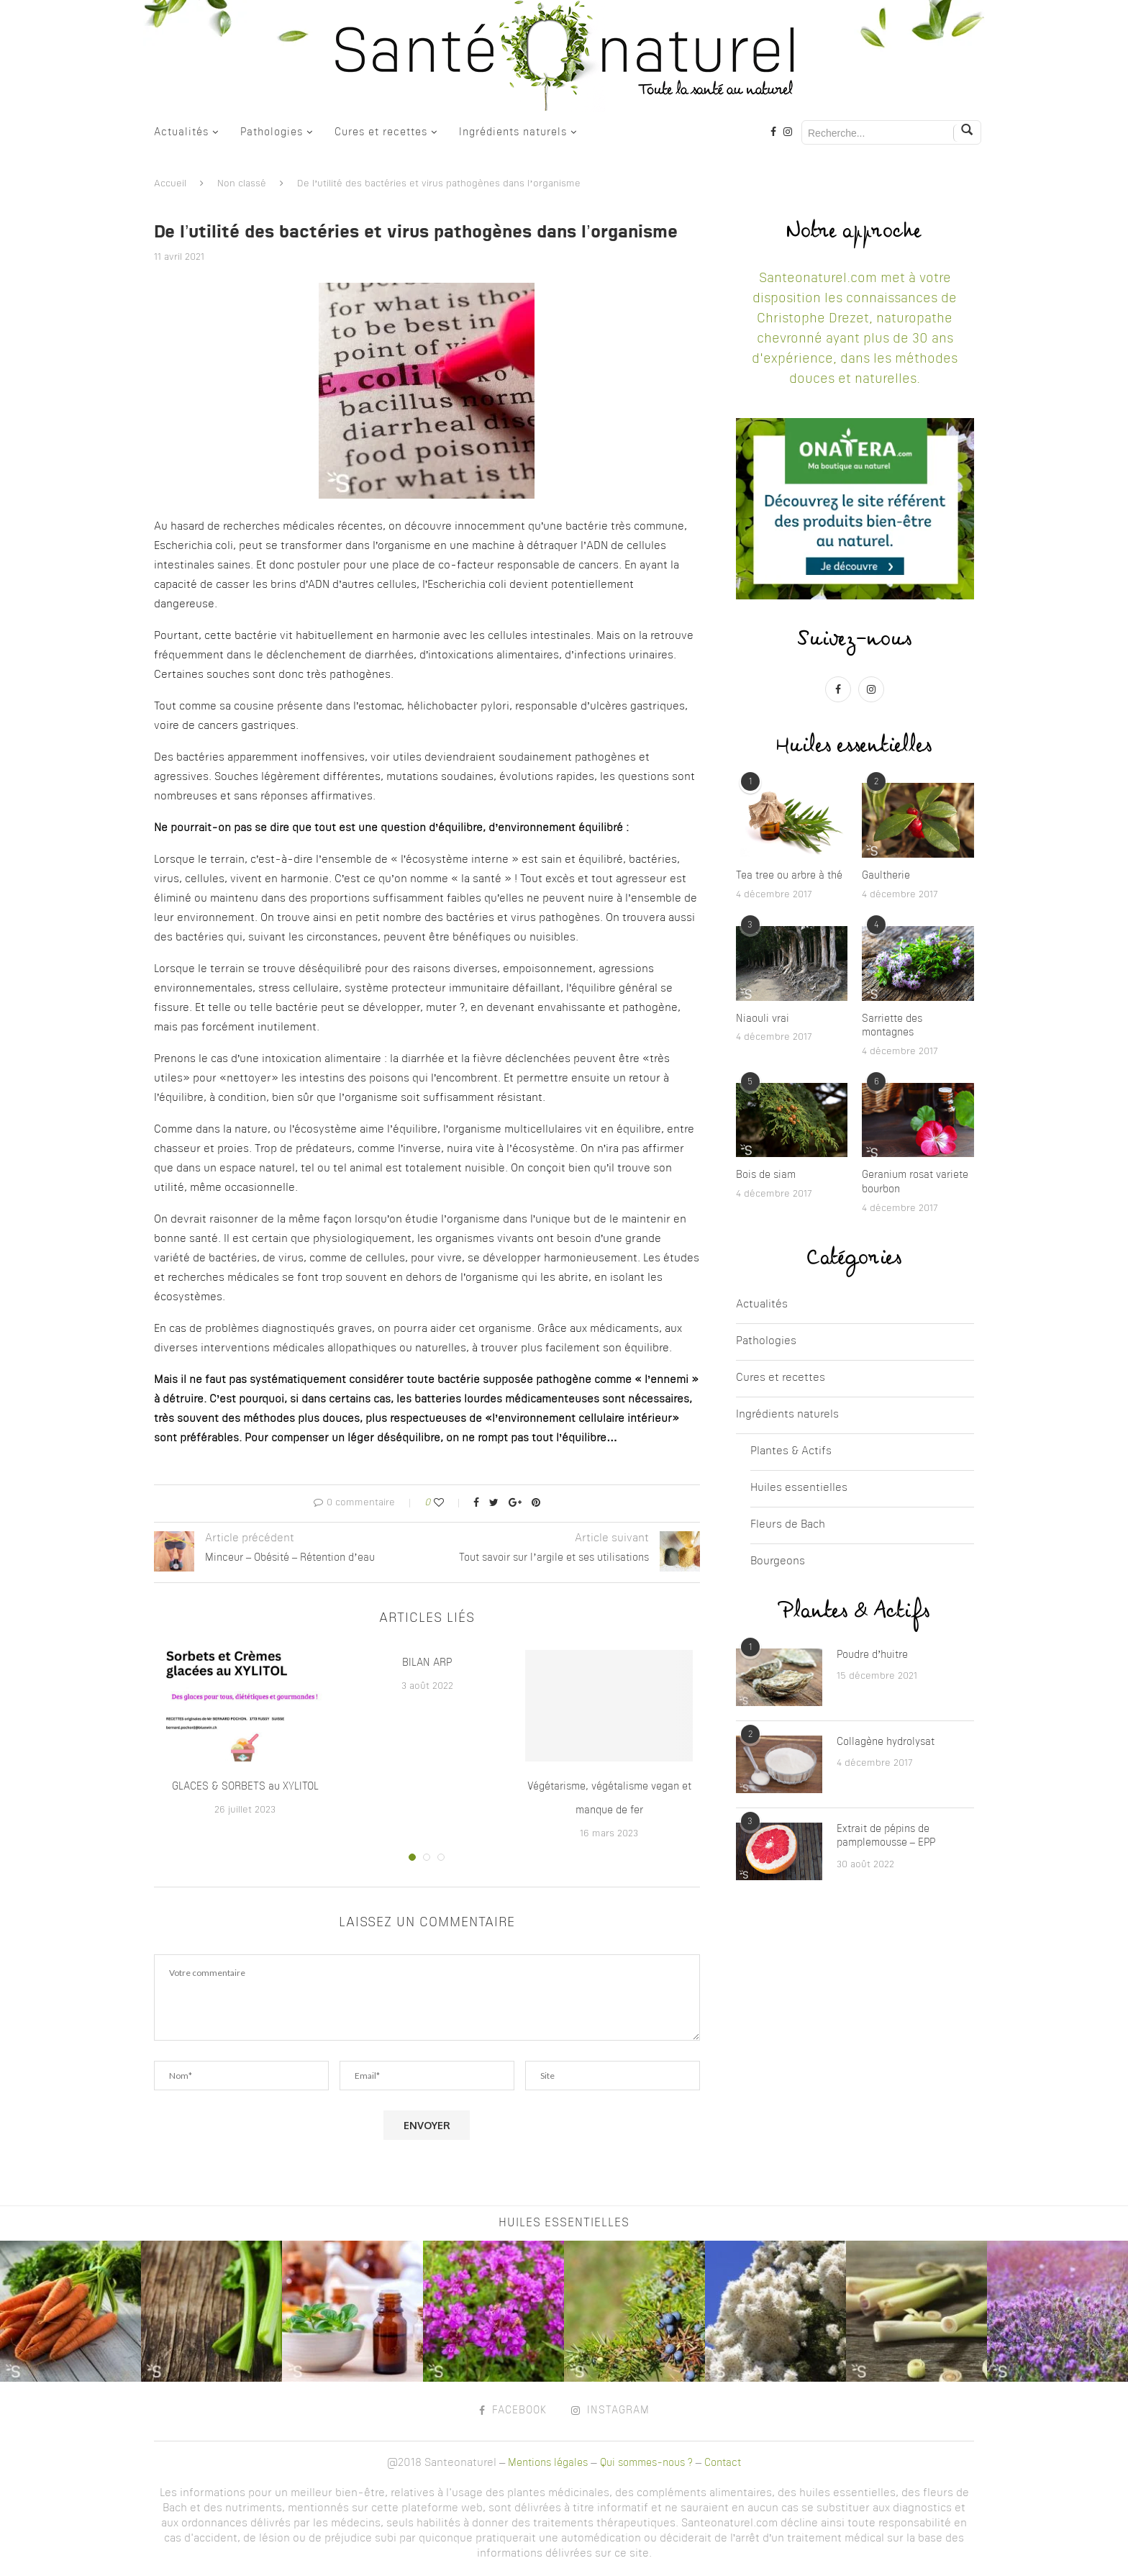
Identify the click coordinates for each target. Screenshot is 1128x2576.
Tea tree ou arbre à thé (789, 876)
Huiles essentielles (798, 1488)
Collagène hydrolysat (885, 1742)
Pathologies (271, 132)
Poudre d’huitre (873, 1655)
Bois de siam (766, 1175)
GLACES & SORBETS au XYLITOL (245, 1787)
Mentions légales (548, 2463)
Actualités (181, 132)
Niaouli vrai (762, 1019)
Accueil (170, 184)
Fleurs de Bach (787, 1525)
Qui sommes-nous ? (646, 2463)
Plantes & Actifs (791, 1451)
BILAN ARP (427, 1663)
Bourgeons (777, 1561)
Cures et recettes (381, 132)
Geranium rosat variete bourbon (915, 1182)
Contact (722, 2463)
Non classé (241, 184)
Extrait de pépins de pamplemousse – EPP (886, 1836)
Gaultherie (886, 876)
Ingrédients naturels (513, 132)
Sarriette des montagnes (892, 1026)
